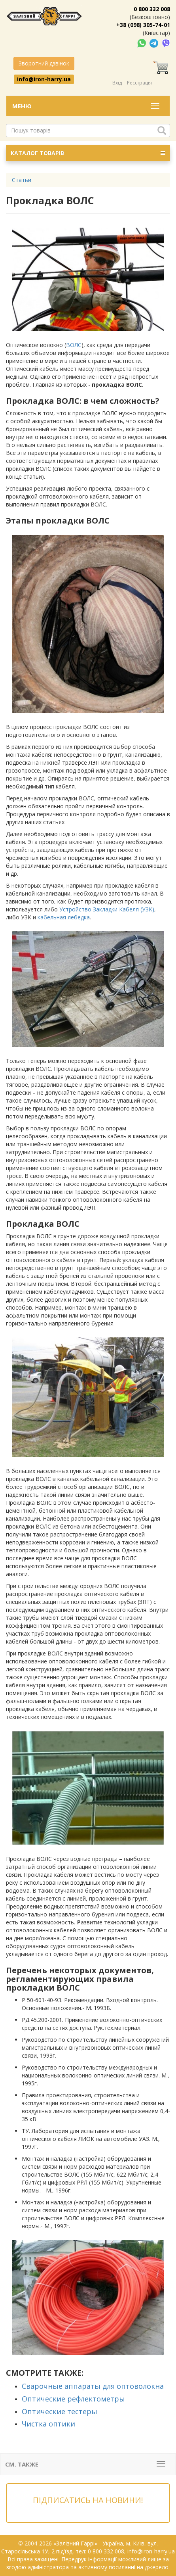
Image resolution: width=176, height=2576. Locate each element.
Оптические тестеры (59, 2411)
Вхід (117, 82)
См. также (21, 2464)
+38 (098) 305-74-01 (143, 25)
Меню (22, 106)
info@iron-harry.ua (44, 78)
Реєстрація (139, 82)
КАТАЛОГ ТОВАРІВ (88, 153)
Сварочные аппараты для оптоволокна (93, 2386)
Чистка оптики (48, 2423)
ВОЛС (73, 345)
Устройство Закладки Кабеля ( (106, 909)
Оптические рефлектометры (73, 2398)
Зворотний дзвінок (44, 63)
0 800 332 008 (152, 9)
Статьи (21, 180)
